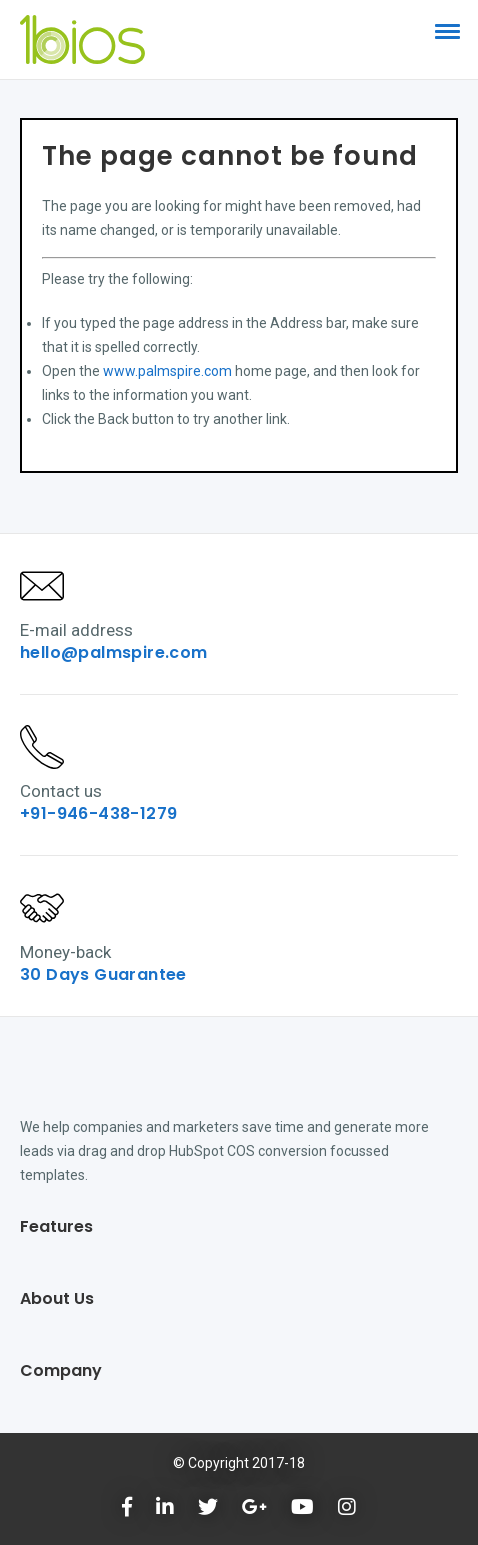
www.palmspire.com (167, 371)
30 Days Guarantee (103, 974)
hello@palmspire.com (114, 652)
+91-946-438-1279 (98, 813)
